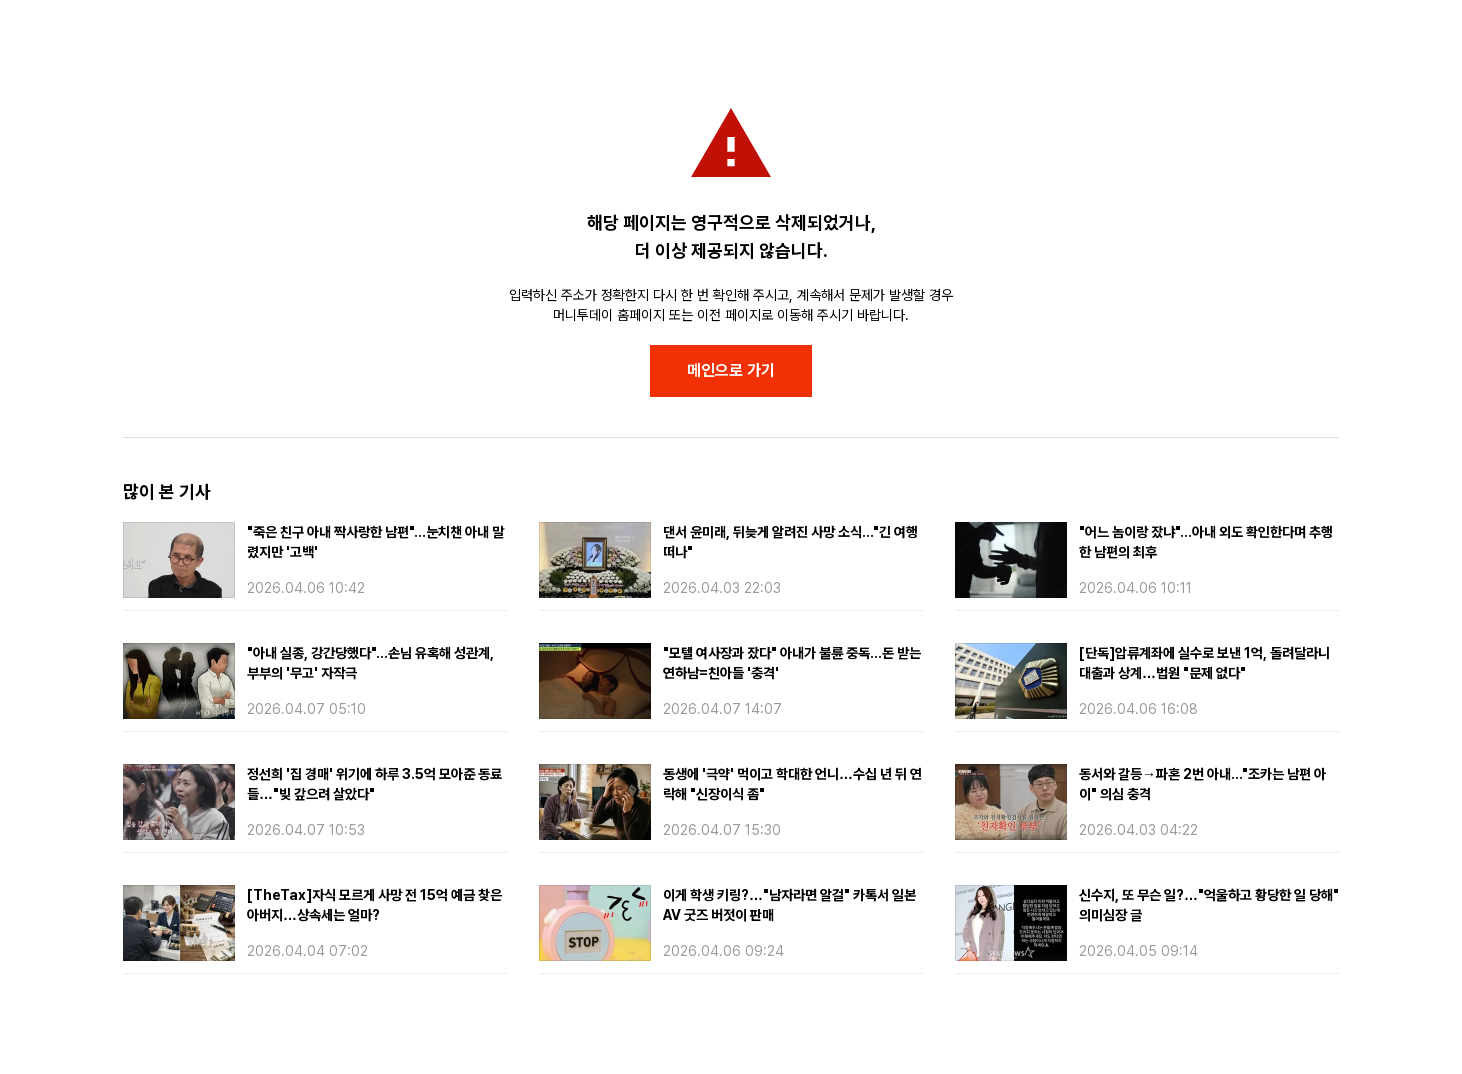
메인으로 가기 (731, 370)
